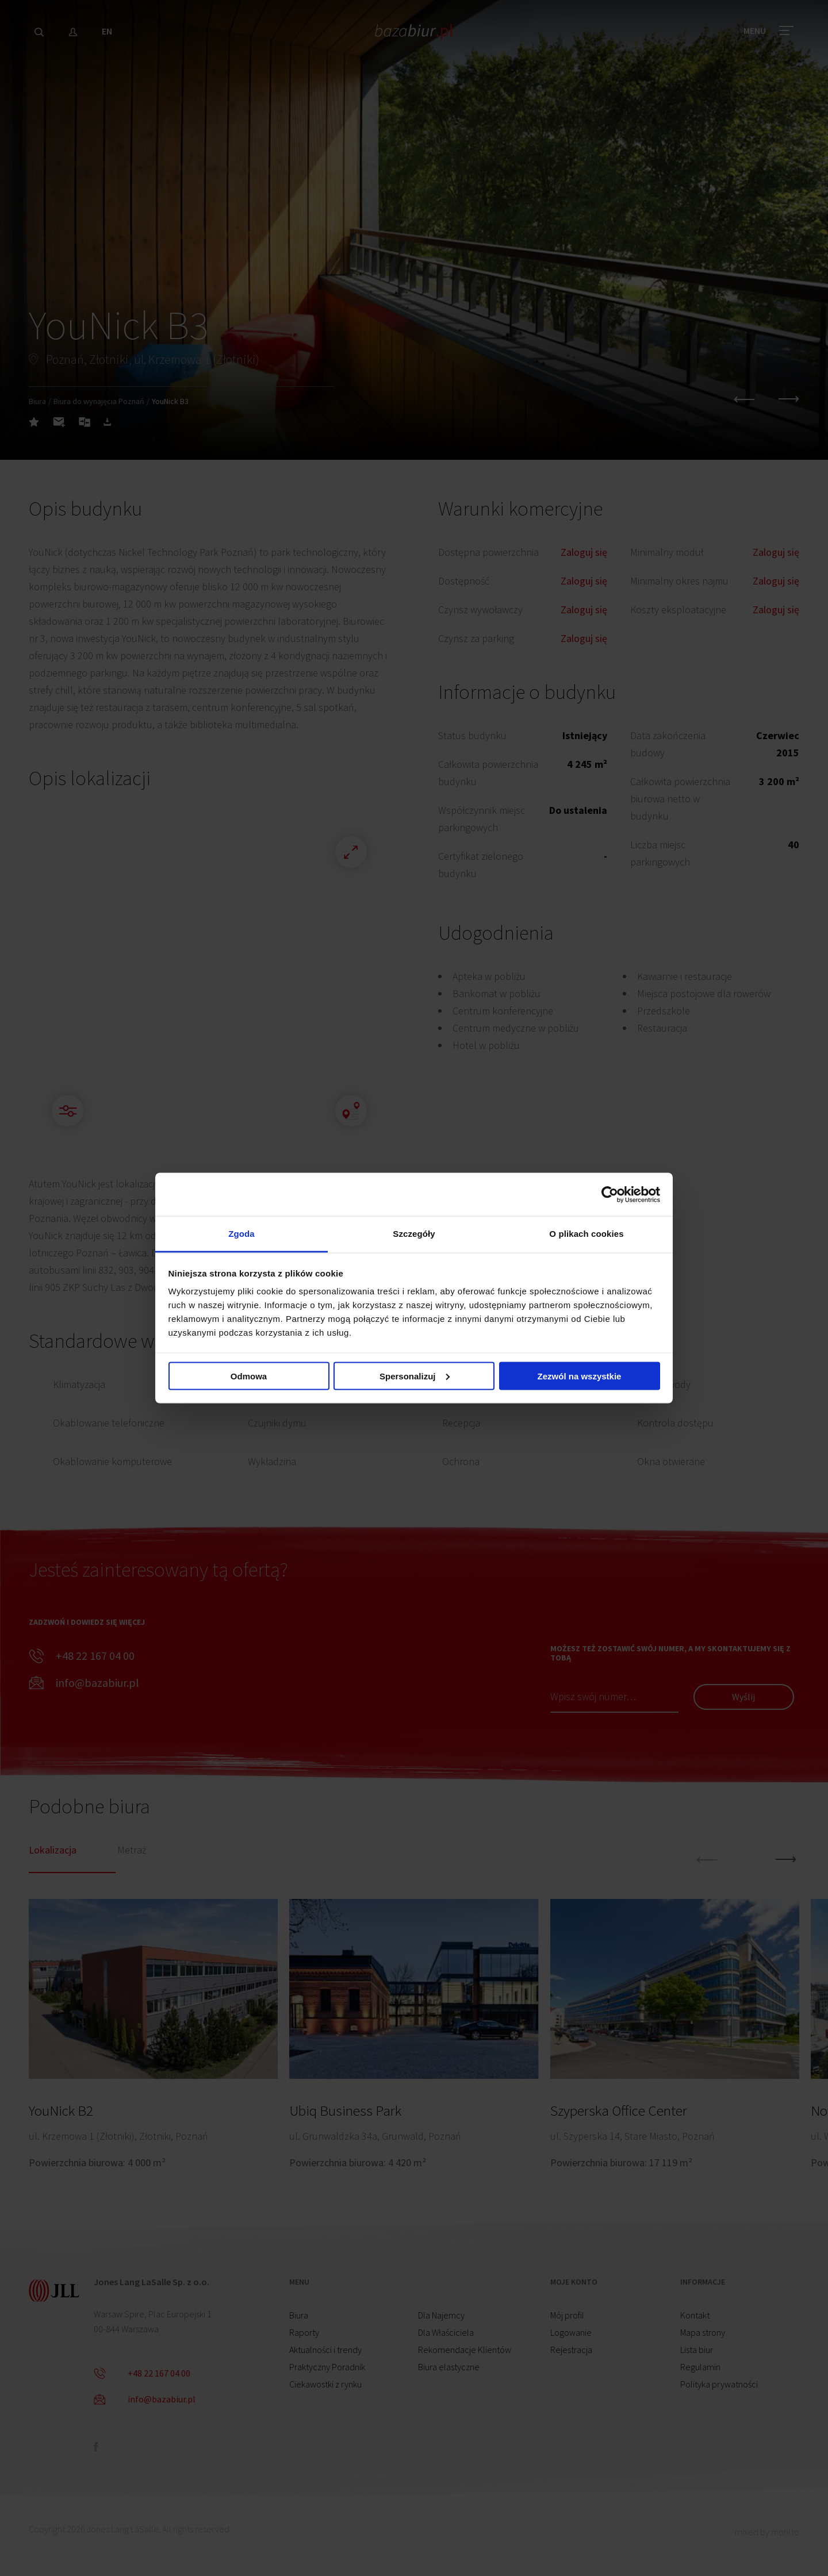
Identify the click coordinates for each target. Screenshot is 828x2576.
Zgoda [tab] (241, 1234)
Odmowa (249, 1376)
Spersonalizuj (414, 1376)
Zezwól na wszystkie (580, 1376)
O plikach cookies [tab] (586, 1234)
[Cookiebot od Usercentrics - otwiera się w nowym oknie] (609, 1194)
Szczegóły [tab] (414, 1234)
